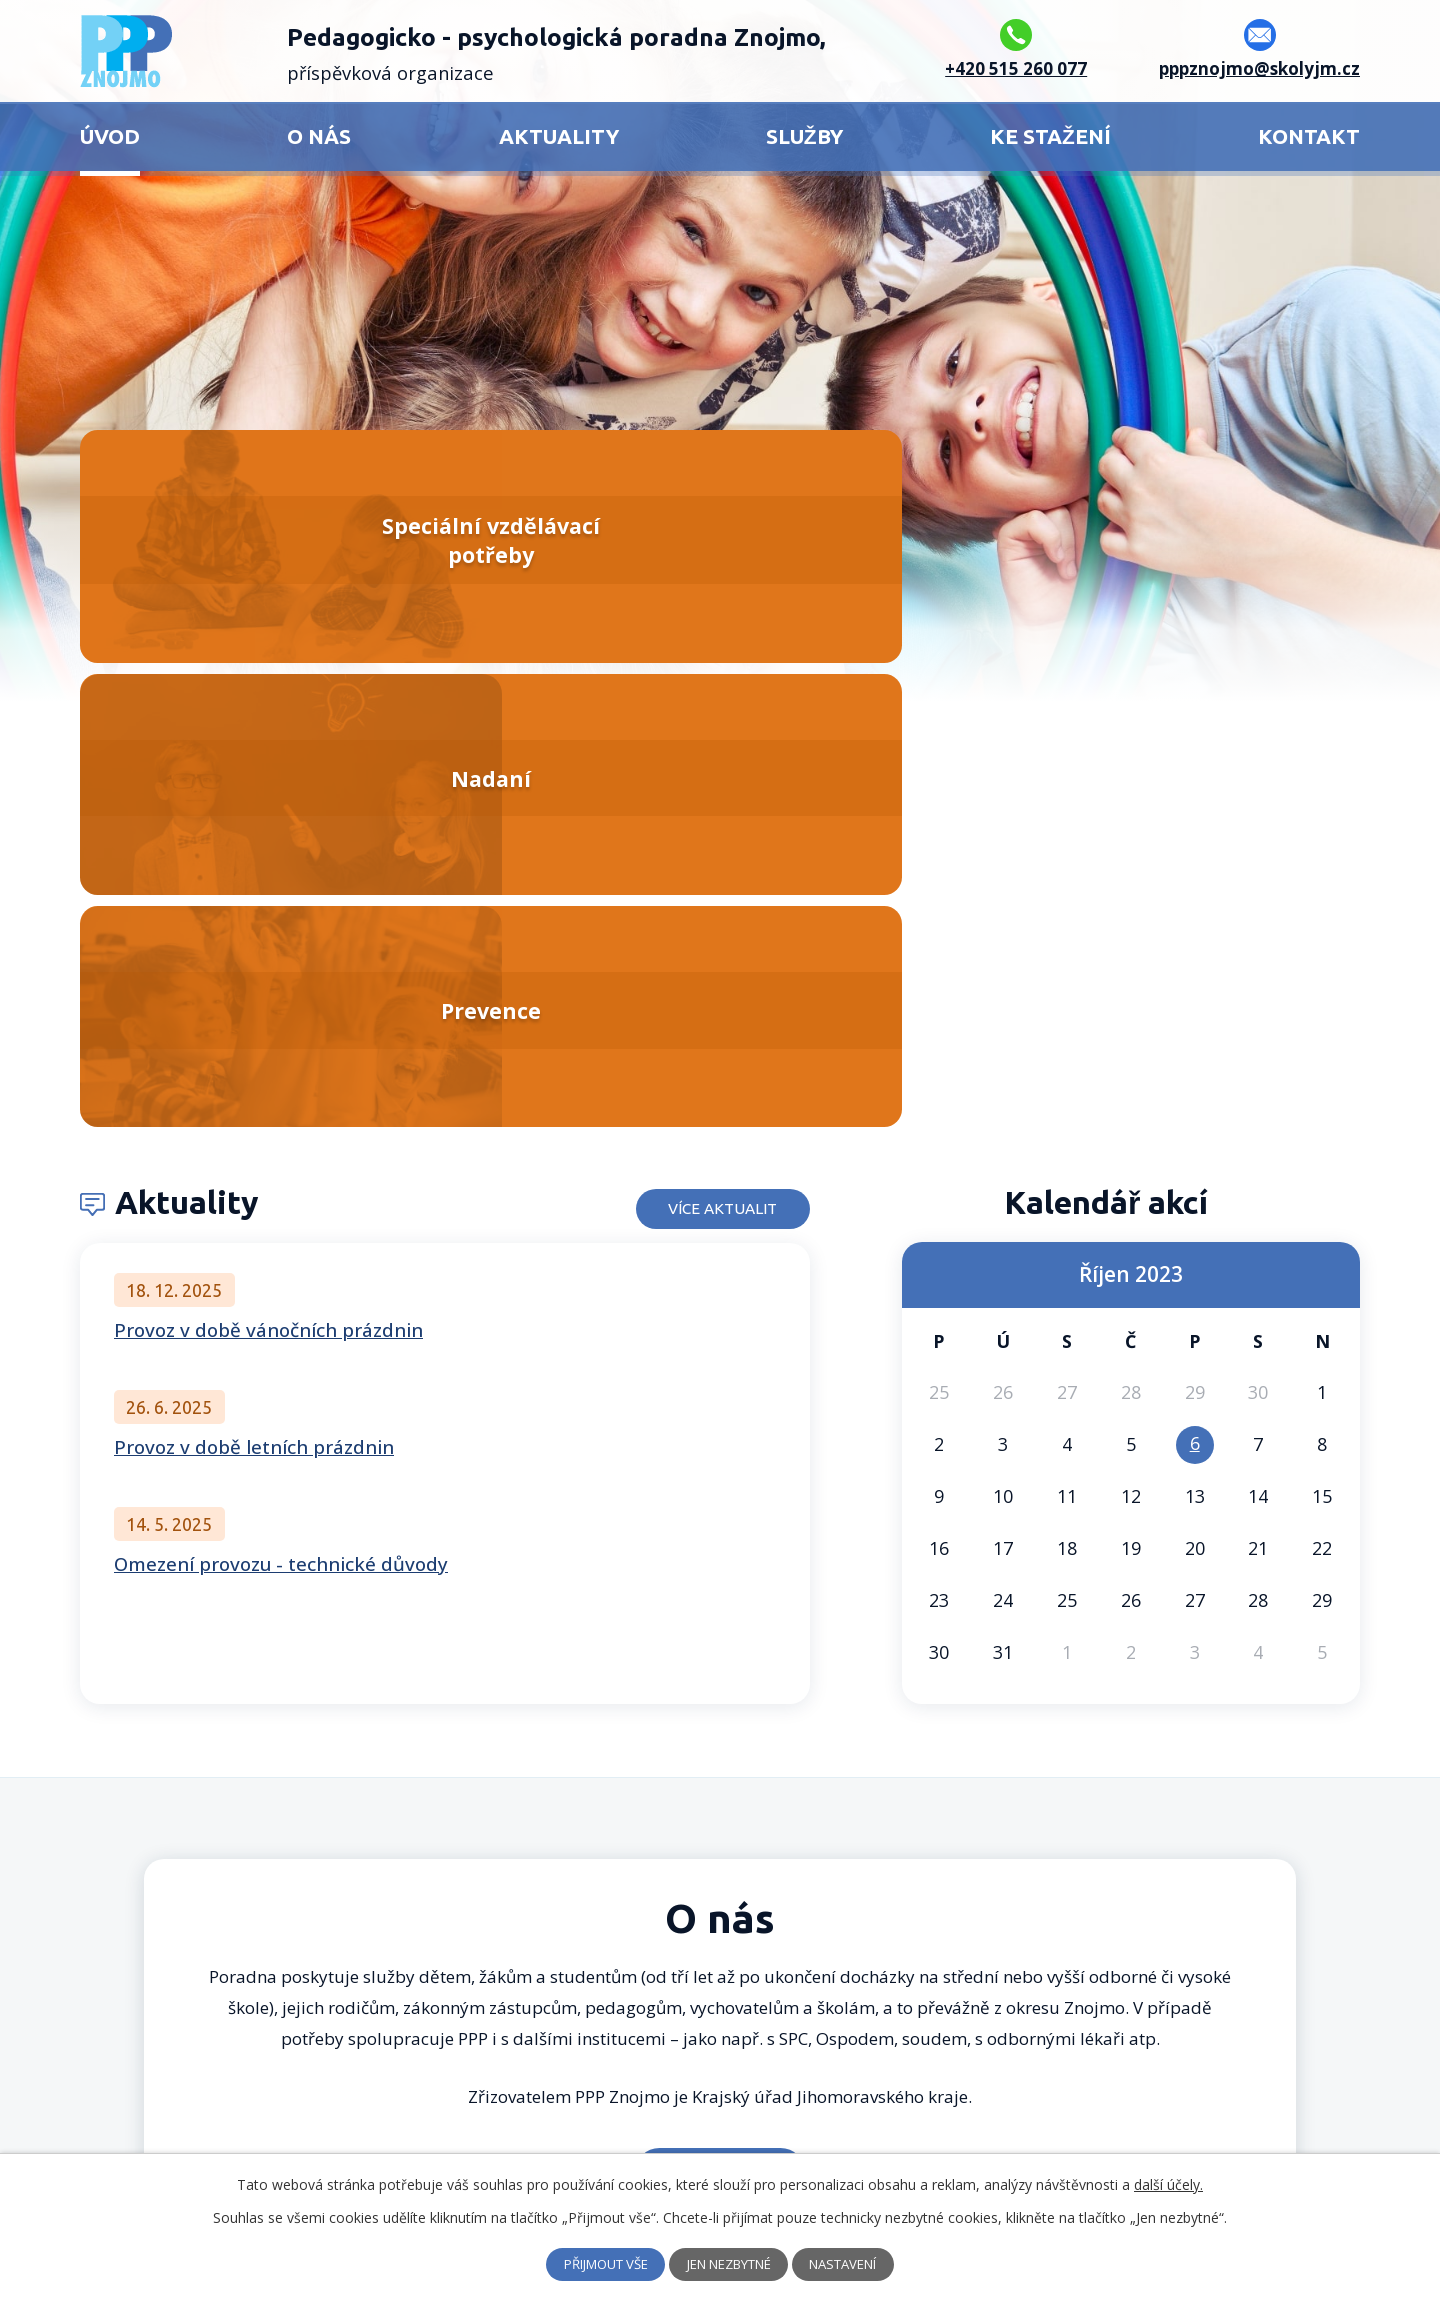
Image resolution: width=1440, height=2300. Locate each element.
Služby (804, 136)
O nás (319, 136)
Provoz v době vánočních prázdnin (268, 873)
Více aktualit (709, 746)
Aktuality (559, 136)
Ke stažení (1050, 136)
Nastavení (857, 2264)
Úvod (110, 136)
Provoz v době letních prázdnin (254, 990)
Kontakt (1309, 136)
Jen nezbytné (730, 2264)
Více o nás (720, 1714)
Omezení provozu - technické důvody (281, 1107)
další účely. (1168, 2184)
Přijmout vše (593, 2264)
